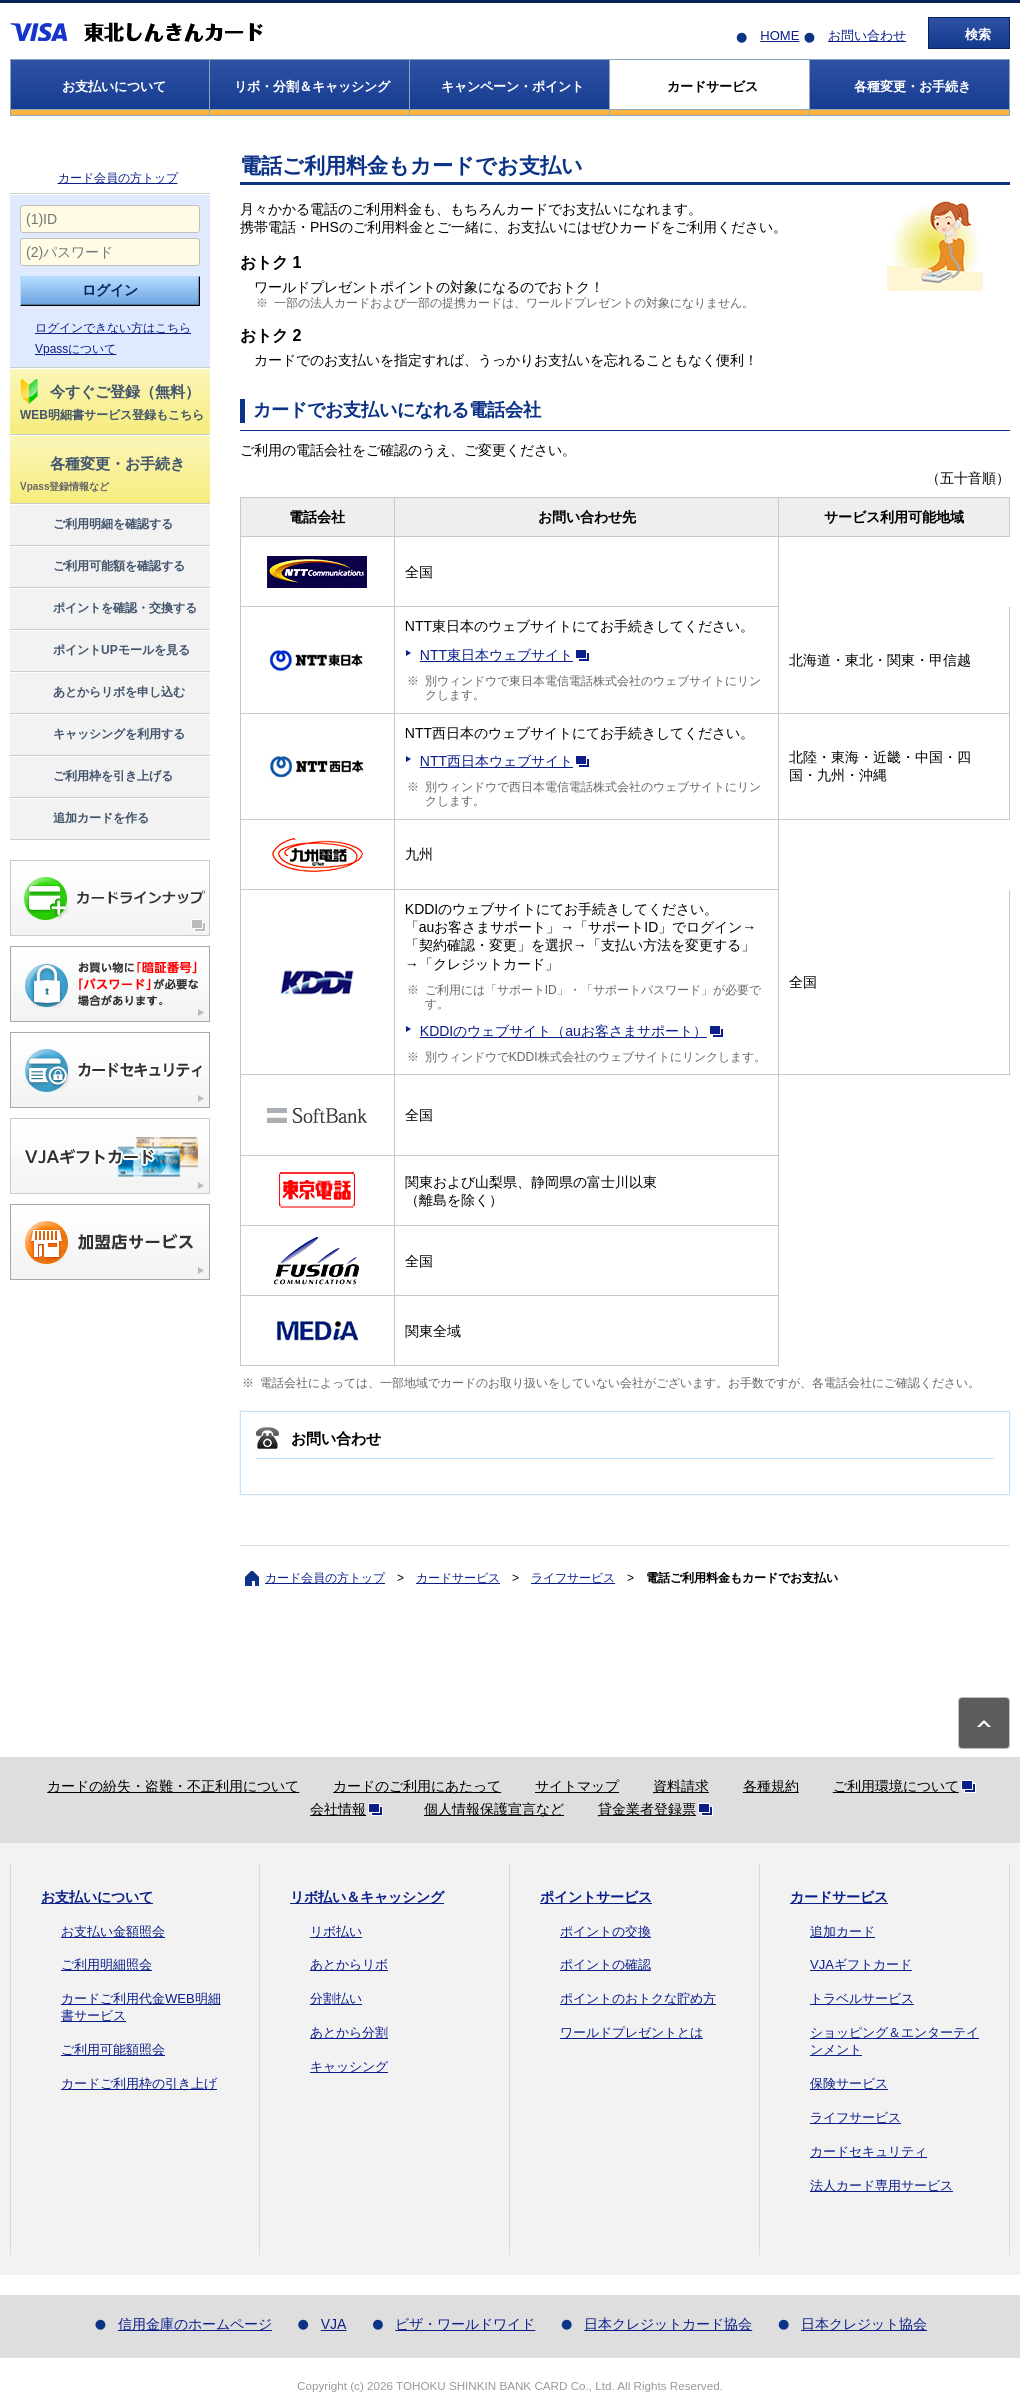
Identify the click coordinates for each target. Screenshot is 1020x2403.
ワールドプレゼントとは (631, 2032)
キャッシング (349, 2066)
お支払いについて (97, 1897)
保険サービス (849, 2083)
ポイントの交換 (605, 1931)
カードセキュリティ (868, 2151)
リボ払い (336, 1931)
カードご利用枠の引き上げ (139, 2083)
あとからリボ (349, 1964)
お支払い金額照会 (113, 1931)
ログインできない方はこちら (113, 328)
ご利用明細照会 (106, 1964)
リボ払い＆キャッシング (367, 1897)
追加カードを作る (83, 819)
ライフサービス (573, 1578)
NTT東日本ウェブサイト (508, 655)
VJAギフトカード (861, 1964)
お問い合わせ (867, 35)
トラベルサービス (862, 1998)
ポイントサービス (596, 1897)
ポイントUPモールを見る (104, 651)
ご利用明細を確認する (95, 525)
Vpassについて (75, 349)
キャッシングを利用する (101, 735)
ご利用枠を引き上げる (95, 777)
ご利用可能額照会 (113, 2049)
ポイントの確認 (605, 1964)
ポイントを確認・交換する (107, 609)
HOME (779, 35)
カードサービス (458, 1578)
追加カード (842, 1931)
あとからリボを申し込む (101, 693)
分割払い (336, 1998)
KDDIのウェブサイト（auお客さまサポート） (575, 1031)
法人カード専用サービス (881, 2185)
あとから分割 (349, 2032)
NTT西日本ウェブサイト (508, 761)
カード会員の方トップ (118, 178)
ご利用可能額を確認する (101, 567)
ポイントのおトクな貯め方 (638, 1998)
